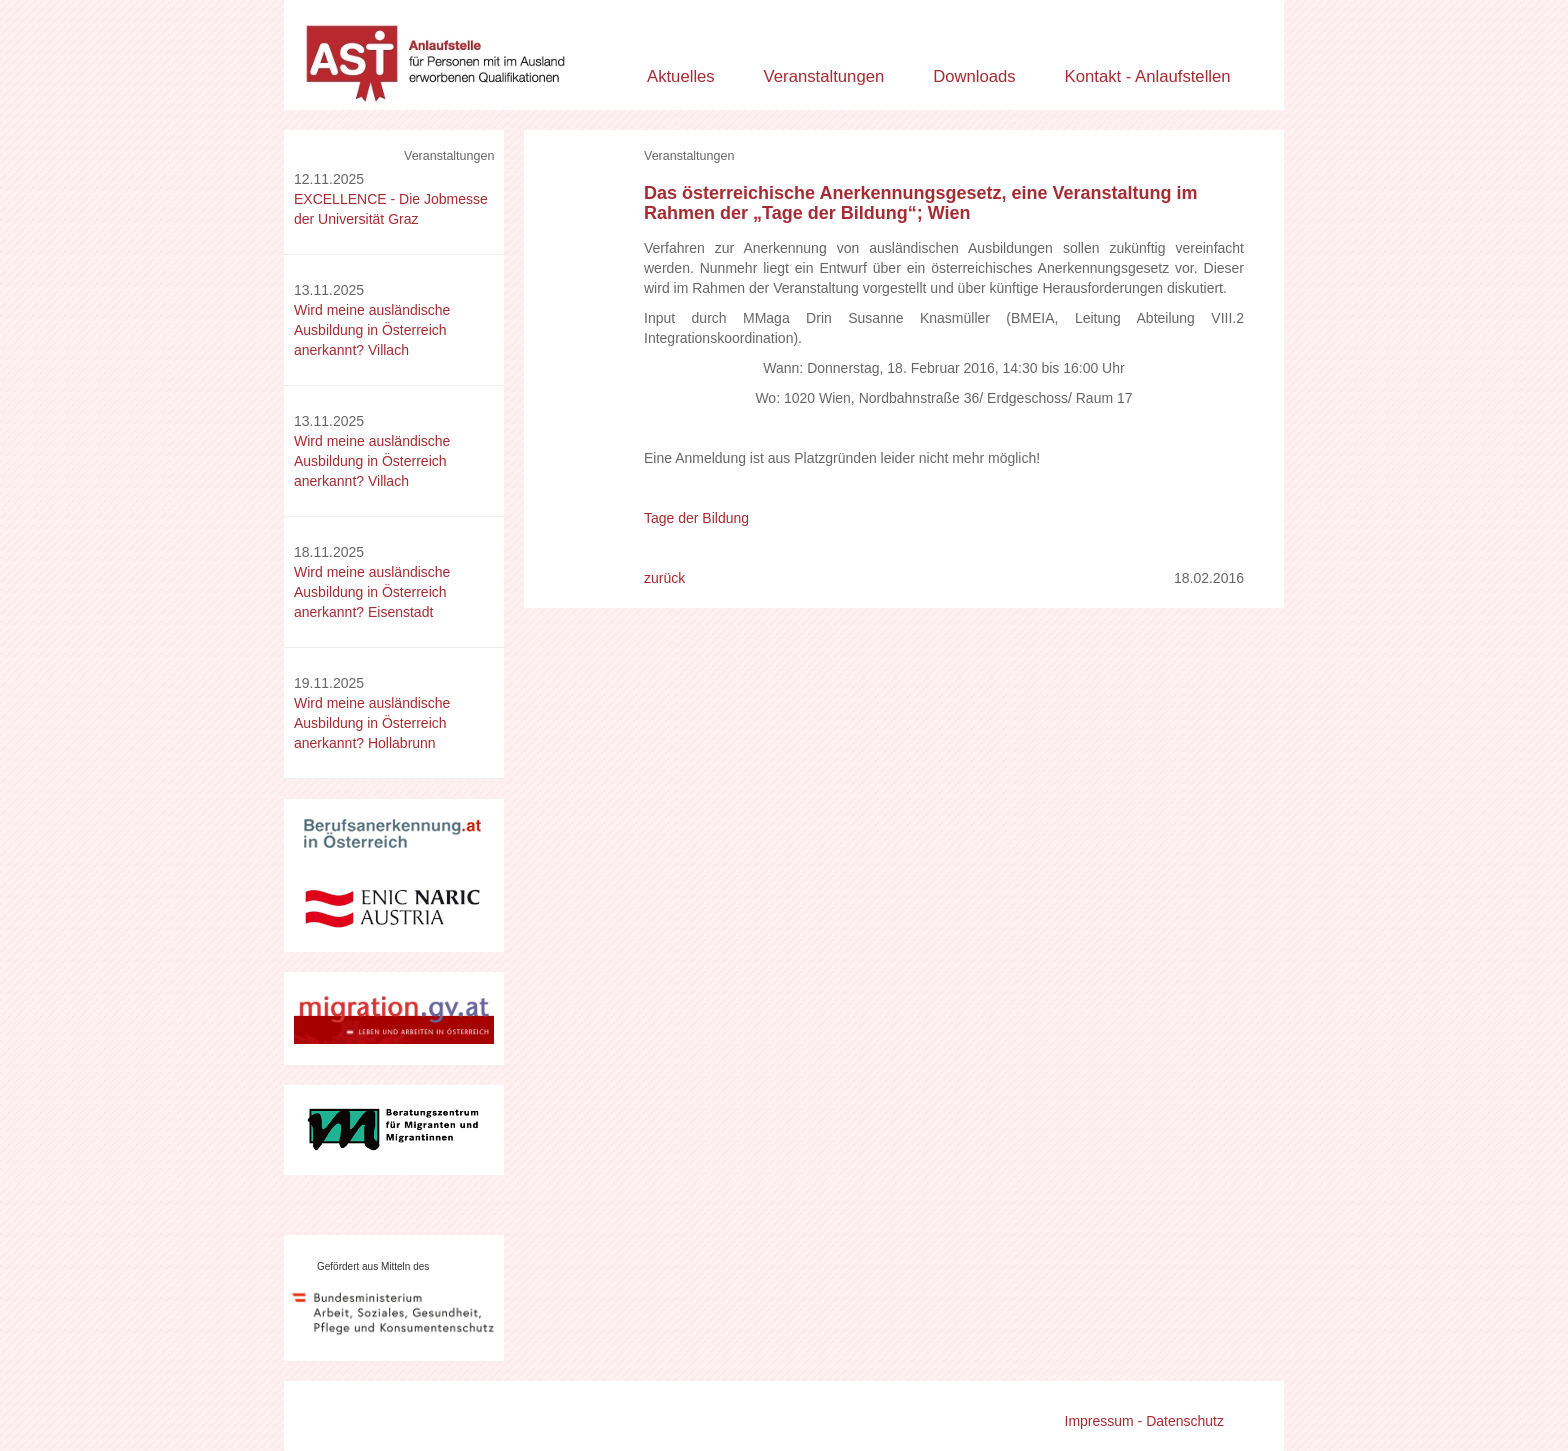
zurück (664, 578)
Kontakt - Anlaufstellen (1148, 76)
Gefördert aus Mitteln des (373, 1266)
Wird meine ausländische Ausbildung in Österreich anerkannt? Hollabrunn (372, 723)
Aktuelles (681, 76)
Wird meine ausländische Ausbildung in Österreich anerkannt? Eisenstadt (372, 592)
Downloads (974, 76)
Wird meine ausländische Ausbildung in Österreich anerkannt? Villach (372, 330)
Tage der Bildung (696, 518)
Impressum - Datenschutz (1145, 1421)
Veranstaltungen (824, 76)
